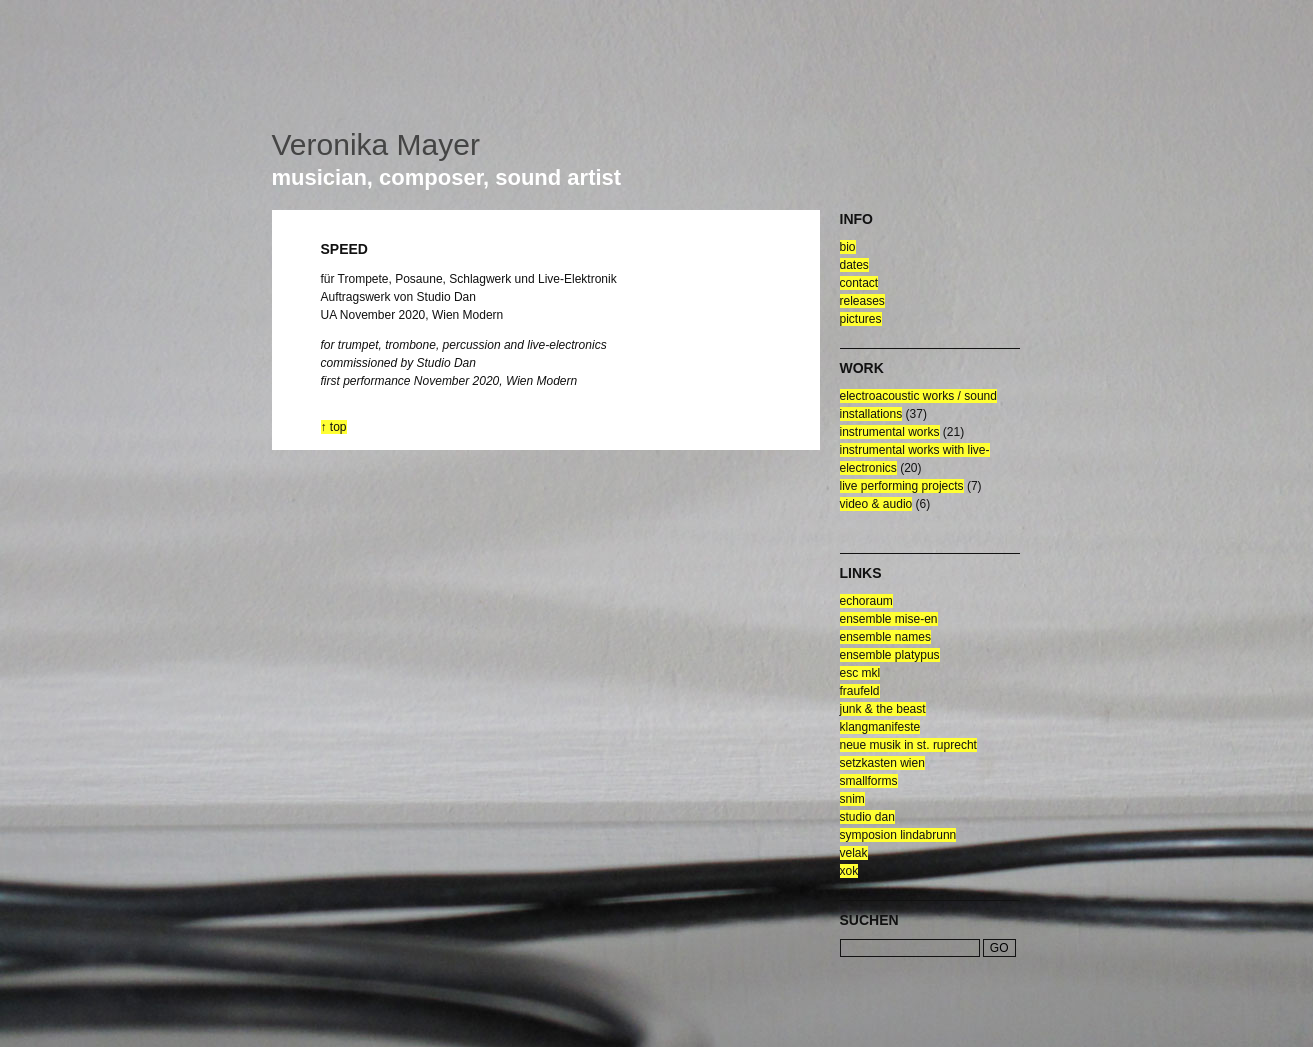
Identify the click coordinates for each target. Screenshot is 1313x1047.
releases (862, 301)
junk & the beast (883, 709)
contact (859, 283)
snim (852, 799)
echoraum (866, 601)
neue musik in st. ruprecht (908, 745)
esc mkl (860, 673)
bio (848, 247)
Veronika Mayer (376, 144)
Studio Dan (867, 817)
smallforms (869, 781)
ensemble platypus (890, 655)
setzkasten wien (882, 763)
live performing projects (902, 486)
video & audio (876, 504)
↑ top (334, 427)
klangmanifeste (880, 727)
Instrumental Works (890, 432)
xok (849, 871)
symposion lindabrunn (898, 835)
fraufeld (860, 691)
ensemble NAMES (885, 637)
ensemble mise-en (889, 619)
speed (344, 249)
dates (854, 265)
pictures (861, 319)
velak (854, 853)
